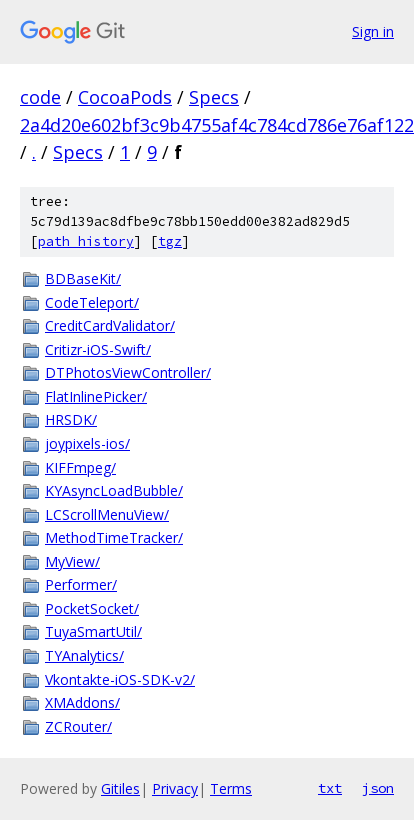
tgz (170, 241)
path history (86, 241)
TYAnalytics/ (84, 655)
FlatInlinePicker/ (96, 396)
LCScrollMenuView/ (107, 514)
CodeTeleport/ (92, 302)
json (378, 788)
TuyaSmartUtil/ (93, 631)
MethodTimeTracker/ (114, 537)
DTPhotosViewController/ (128, 372)
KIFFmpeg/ (80, 467)
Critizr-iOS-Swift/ (98, 349)
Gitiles (120, 788)
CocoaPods (125, 97)
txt (330, 788)
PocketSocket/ (92, 608)
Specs (214, 97)
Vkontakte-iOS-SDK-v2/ (120, 679)
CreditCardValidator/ (110, 325)
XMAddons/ (82, 702)
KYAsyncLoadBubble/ (114, 490)
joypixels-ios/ (87, 443)
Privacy (175, 788)
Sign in (373, 31)
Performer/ (81, 584)
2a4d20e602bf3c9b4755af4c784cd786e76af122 (217, 125)
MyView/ (72, 561)
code (40, 97)
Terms (231, 788)
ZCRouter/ (78, 726)
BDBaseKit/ (83, 278)
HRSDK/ (71, 419)
